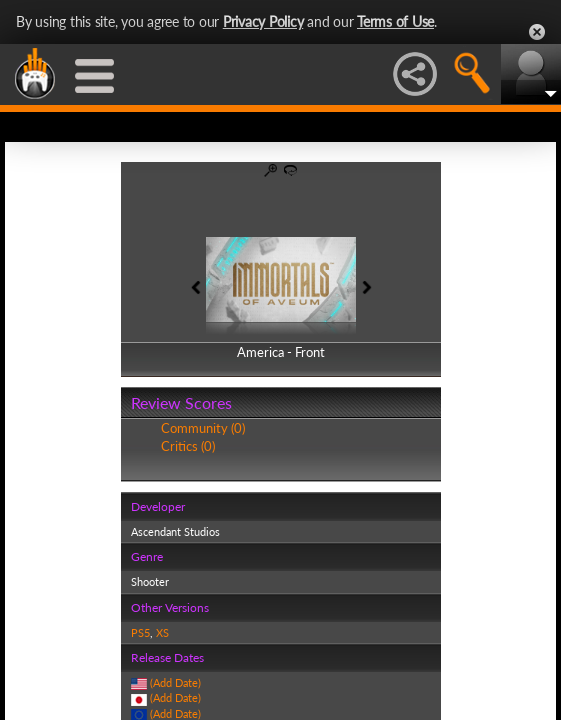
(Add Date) (175, 682)
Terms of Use (395, 21)
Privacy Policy (263, 21)
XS (162, 632)
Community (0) (203, 428)
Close (537, 32)
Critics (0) (188, 446)
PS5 (140, 632)
